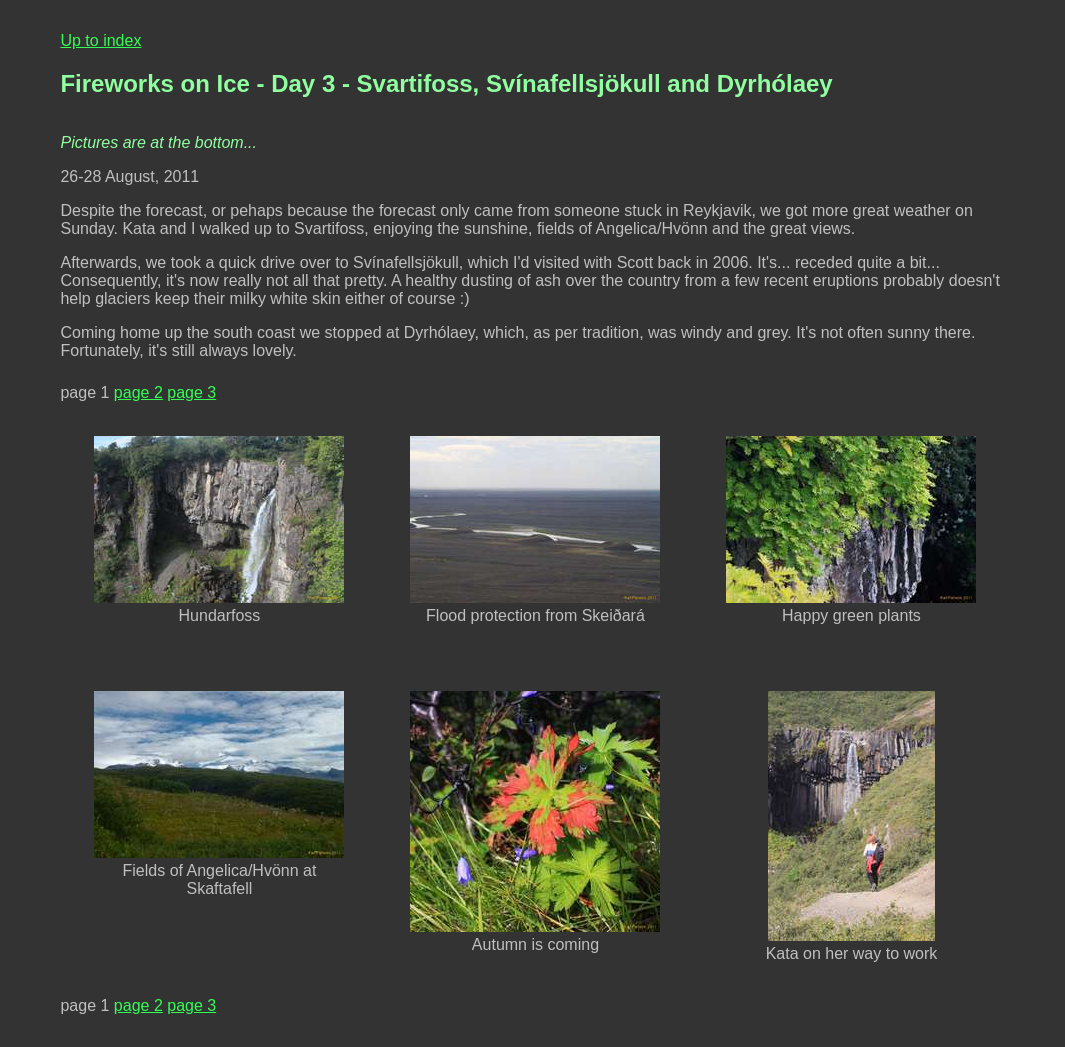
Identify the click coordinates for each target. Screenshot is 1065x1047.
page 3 (191, 392)
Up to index (100, 40)
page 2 (138, 392)
